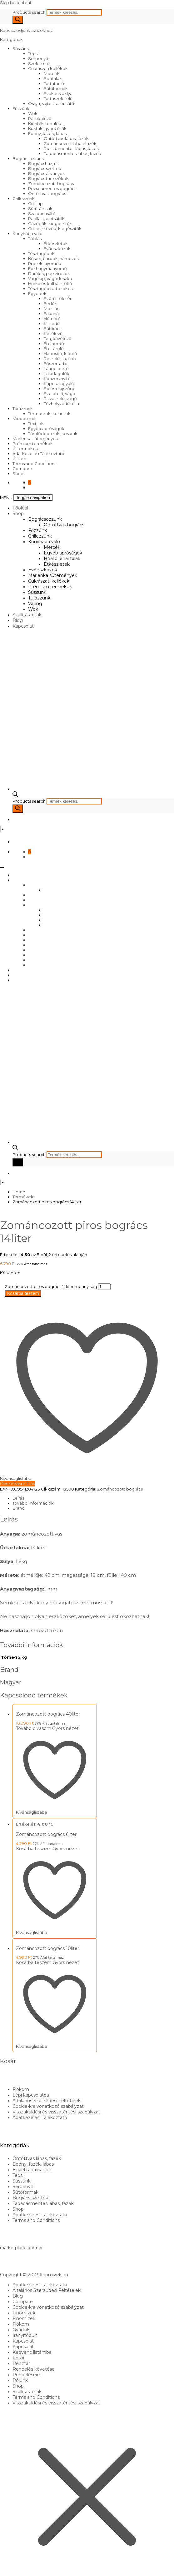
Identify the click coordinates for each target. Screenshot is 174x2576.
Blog (17, 620)
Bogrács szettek (44, 168)
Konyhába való (27, 233)
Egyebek (37, 293)
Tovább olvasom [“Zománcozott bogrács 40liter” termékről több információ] (33, 1728)
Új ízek (19, 458)
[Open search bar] (15, 795)
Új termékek (25, 448)
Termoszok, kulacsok (49, 413)
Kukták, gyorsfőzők (47, 128)
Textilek (36, 423)
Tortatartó (54, 83)
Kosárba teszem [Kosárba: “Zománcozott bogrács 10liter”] (34, 1962)
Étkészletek (56, 243)
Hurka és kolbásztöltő (50, 283)
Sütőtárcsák (40, 208)
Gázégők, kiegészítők (50, 223)
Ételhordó (54, 343)
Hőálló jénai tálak (62, 558)
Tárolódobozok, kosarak (52, 433)
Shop (17, 473)
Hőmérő (52, 318)
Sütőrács (52, 328)
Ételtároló (54, 348)
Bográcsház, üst (44, 163)
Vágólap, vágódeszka (50, 278)
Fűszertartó (55, 363)
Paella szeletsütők (46, 218)
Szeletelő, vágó (59, 393)
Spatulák (53, 78)
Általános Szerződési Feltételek (46, 2100)
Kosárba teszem (23, 1293)
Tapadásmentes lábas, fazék (72, 153)
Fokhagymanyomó (47, 268)
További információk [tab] (33, 1503)
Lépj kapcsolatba (30, 2095)
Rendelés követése (33, 2369)
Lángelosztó (56, 368)
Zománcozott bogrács (51, 183)
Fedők (50, 303)
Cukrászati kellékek (48, 68)
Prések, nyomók (44, 263)
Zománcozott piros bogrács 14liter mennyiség (51, 1286)
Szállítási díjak (27, 615)
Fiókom (20, 2089)
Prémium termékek (32, 443)
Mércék (52, 73)
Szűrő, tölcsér (58, 298)
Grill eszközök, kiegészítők (55, 228)
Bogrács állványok (46, 173)
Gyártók (21, 2330)
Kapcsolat (23, 626)
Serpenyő (38, 58)
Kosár (18, 2358)
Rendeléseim (27, 2375)
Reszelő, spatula (60, 358)
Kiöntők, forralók (44, 123)
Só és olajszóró (59, 388)
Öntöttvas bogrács (47, 193)
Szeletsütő (39, 63)
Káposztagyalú (59, 383)
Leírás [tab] (18, 1498)
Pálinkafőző (39, 118)
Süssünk (20, 48)
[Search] (17, 20)
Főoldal (20, 508)
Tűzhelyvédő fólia (61, 403)
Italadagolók (56, 373)
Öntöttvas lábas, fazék (66, 138)
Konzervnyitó (57, 378)
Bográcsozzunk (28, 158)
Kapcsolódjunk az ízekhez (26, 30)
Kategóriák (12, 39)
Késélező (53, 333)
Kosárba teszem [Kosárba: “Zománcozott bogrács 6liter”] (34, 1849)
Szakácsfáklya (58, 93)
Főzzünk (20, 108)
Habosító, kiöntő (60, 353)
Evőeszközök (57, 248)
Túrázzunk (22, 408)
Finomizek (23, 2313)
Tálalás (35, 238)
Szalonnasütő (41, 213)
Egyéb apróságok (46, 428)
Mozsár (51, 308)
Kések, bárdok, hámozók (53, 258)
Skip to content (16, 2)
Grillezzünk (23, 198)
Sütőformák (56, 88)
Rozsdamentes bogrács (52, 188)
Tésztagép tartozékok (50, 288)
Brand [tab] (18, 1508)
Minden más (24, 418)
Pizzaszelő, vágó (60, 398)
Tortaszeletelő (58, 98)
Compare (22, 468)
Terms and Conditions (34, 463)
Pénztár (21, 2363)
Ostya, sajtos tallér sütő (51, 103)
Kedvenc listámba (32, 2352)
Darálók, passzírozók (49, 273)
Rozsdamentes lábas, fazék (71, 148)
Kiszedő (52, 323)
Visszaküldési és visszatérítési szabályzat (56, 2112)
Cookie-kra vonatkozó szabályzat (48, 2106)
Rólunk (20, 2380)
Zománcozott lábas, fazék (70, 143)
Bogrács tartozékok (48, 178)
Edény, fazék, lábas (47, 133)
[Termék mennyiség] (104, 1286)
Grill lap (35, 203)
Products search (29, 12)
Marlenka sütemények (35, 438)
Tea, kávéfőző (57, 338)
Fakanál (52, 313)
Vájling (35, 603)
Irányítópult (24, 2335)
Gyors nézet (65, 1728)
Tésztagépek (41, 253)
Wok (32, 113)
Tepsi (33, 53)
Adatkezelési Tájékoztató (38, 453)
